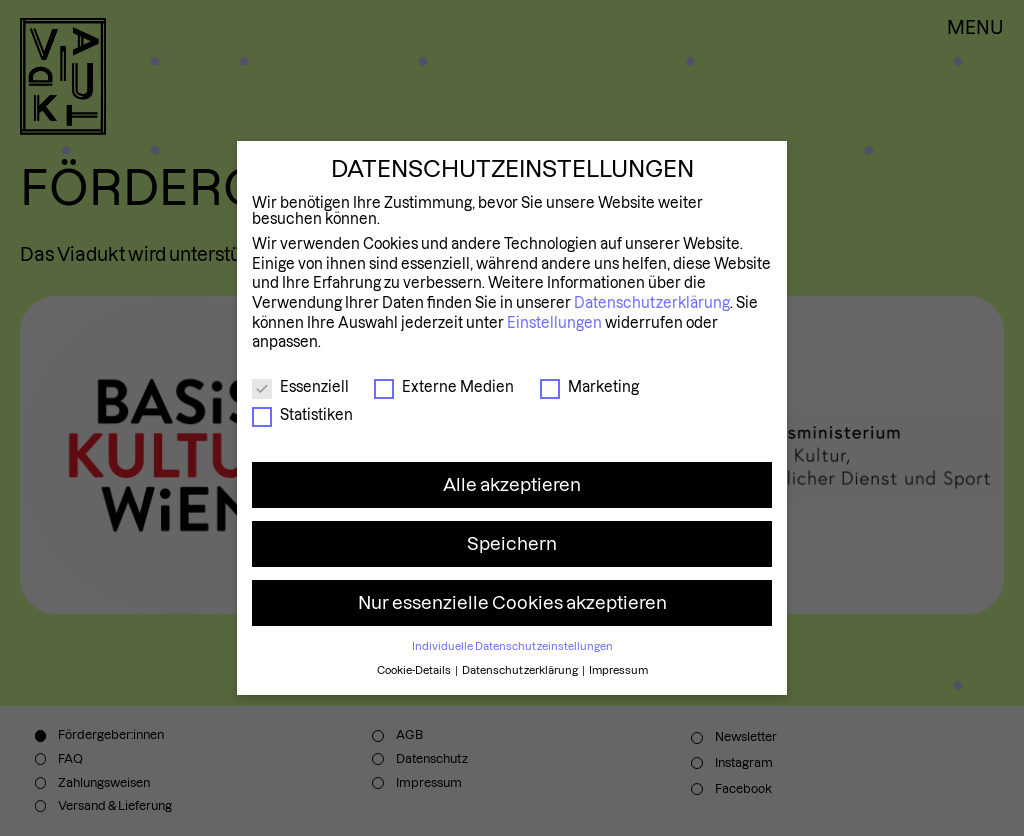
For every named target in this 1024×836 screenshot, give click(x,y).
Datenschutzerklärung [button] (521, 670)
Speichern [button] (512, 543)
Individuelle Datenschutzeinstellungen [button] (512, 646)
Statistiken (302, 415)
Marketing (589, 387)
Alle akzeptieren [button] (512, 484)
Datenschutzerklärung (652, 303)
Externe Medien (444, 387)
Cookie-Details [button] (415, 670)
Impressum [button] (618, 670)
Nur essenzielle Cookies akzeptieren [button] (512, 602)
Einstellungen (554, 323)
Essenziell (300, 387)
